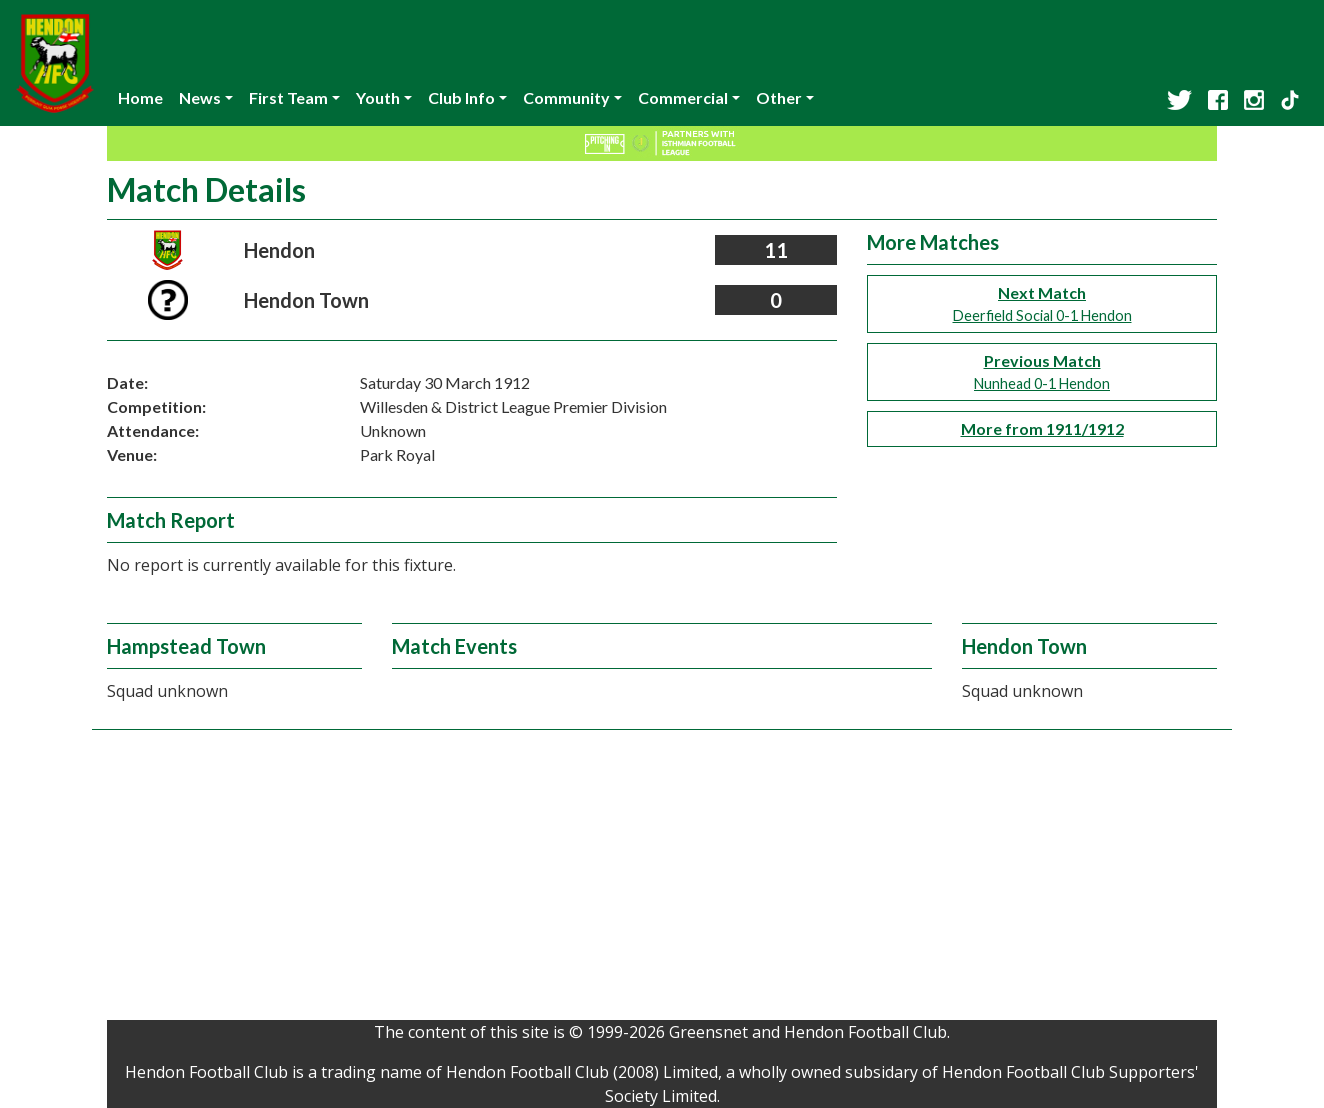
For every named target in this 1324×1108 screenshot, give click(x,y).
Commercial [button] (683, 97)
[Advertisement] (662, 880)
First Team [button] (288, 97)
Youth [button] (378, 97)
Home (140, 97)
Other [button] (779, 97)
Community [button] (566, 97)
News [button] (200, 97)
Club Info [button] (461, 97)
